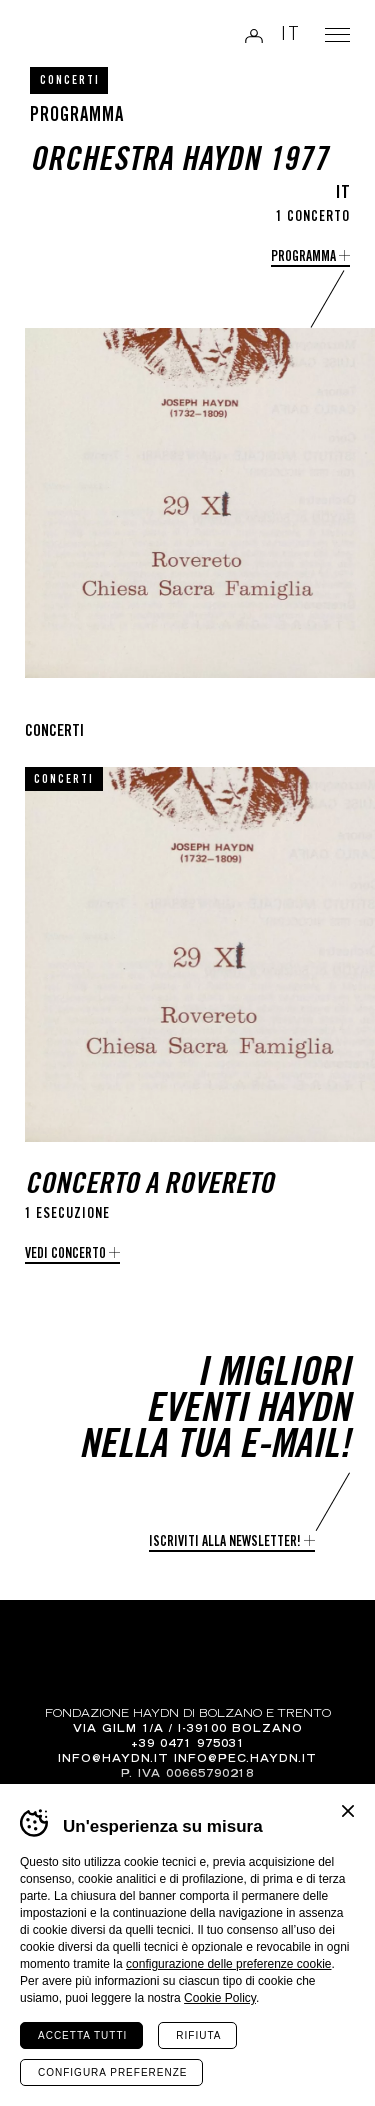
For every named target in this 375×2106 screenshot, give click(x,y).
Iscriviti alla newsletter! (225, 1543)
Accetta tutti (82, 2035)
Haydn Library (65, 37)
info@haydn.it (113, 1760)
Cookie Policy (220, 1998)
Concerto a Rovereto (149, 1186)
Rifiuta (198, 2035)
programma (303, 258)
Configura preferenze (112, 2072)
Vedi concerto (65, 1255)
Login (254, 35)
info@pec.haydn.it (245, 1760)
